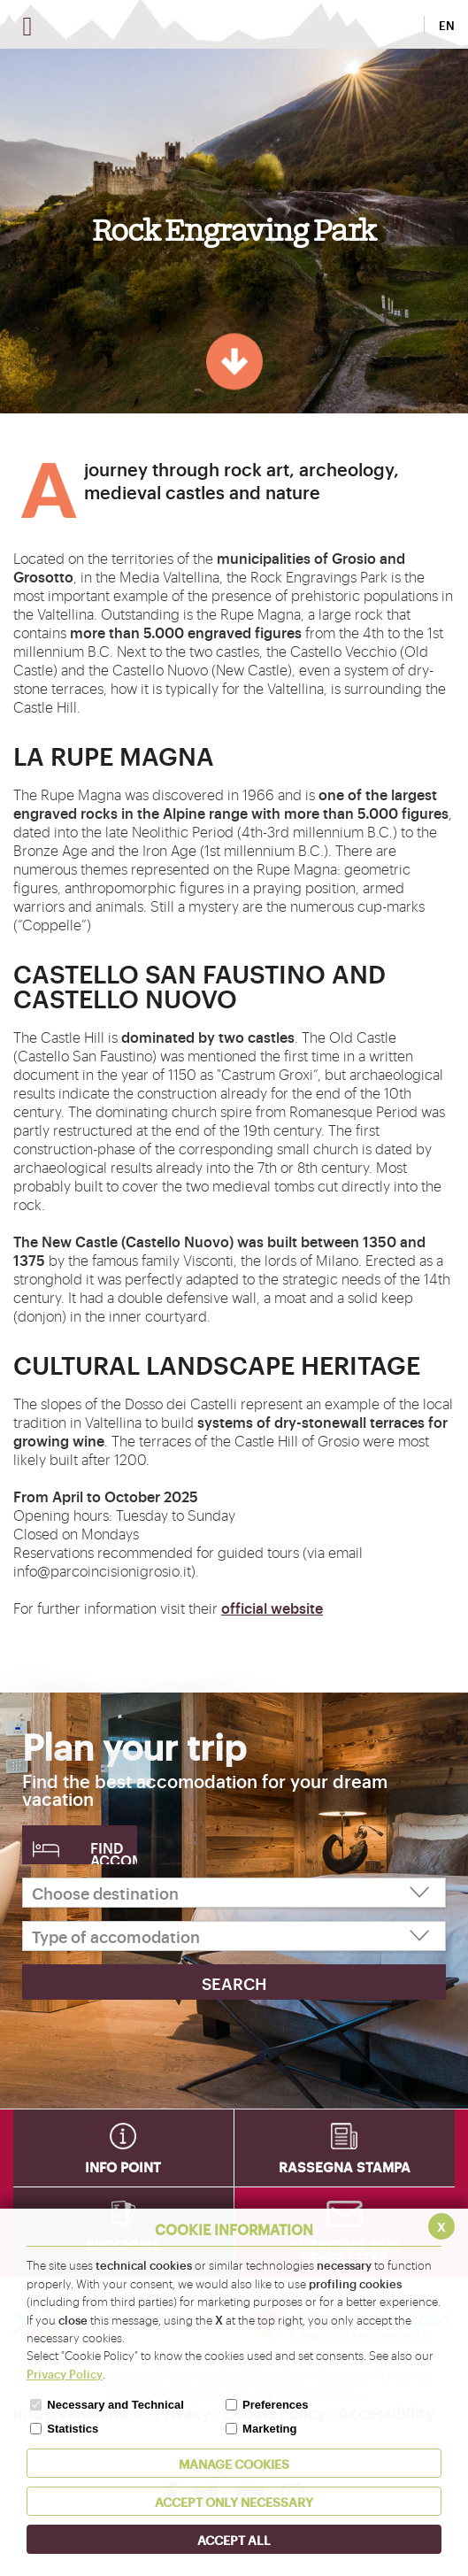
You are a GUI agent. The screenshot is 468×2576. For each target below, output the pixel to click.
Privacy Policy (65, 2373)
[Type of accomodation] (234, 1936)
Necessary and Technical (115, 2404)
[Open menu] (27, 26)
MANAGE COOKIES (234, 2463)
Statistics (72, 2428)
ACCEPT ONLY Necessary (234, 2501)
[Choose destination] (234, 1893)
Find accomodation (113, 1851)
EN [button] (447, 25)
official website (272, 1607)
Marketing (269, 2428)
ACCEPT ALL (234, 2539)
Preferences (275, 2404)
